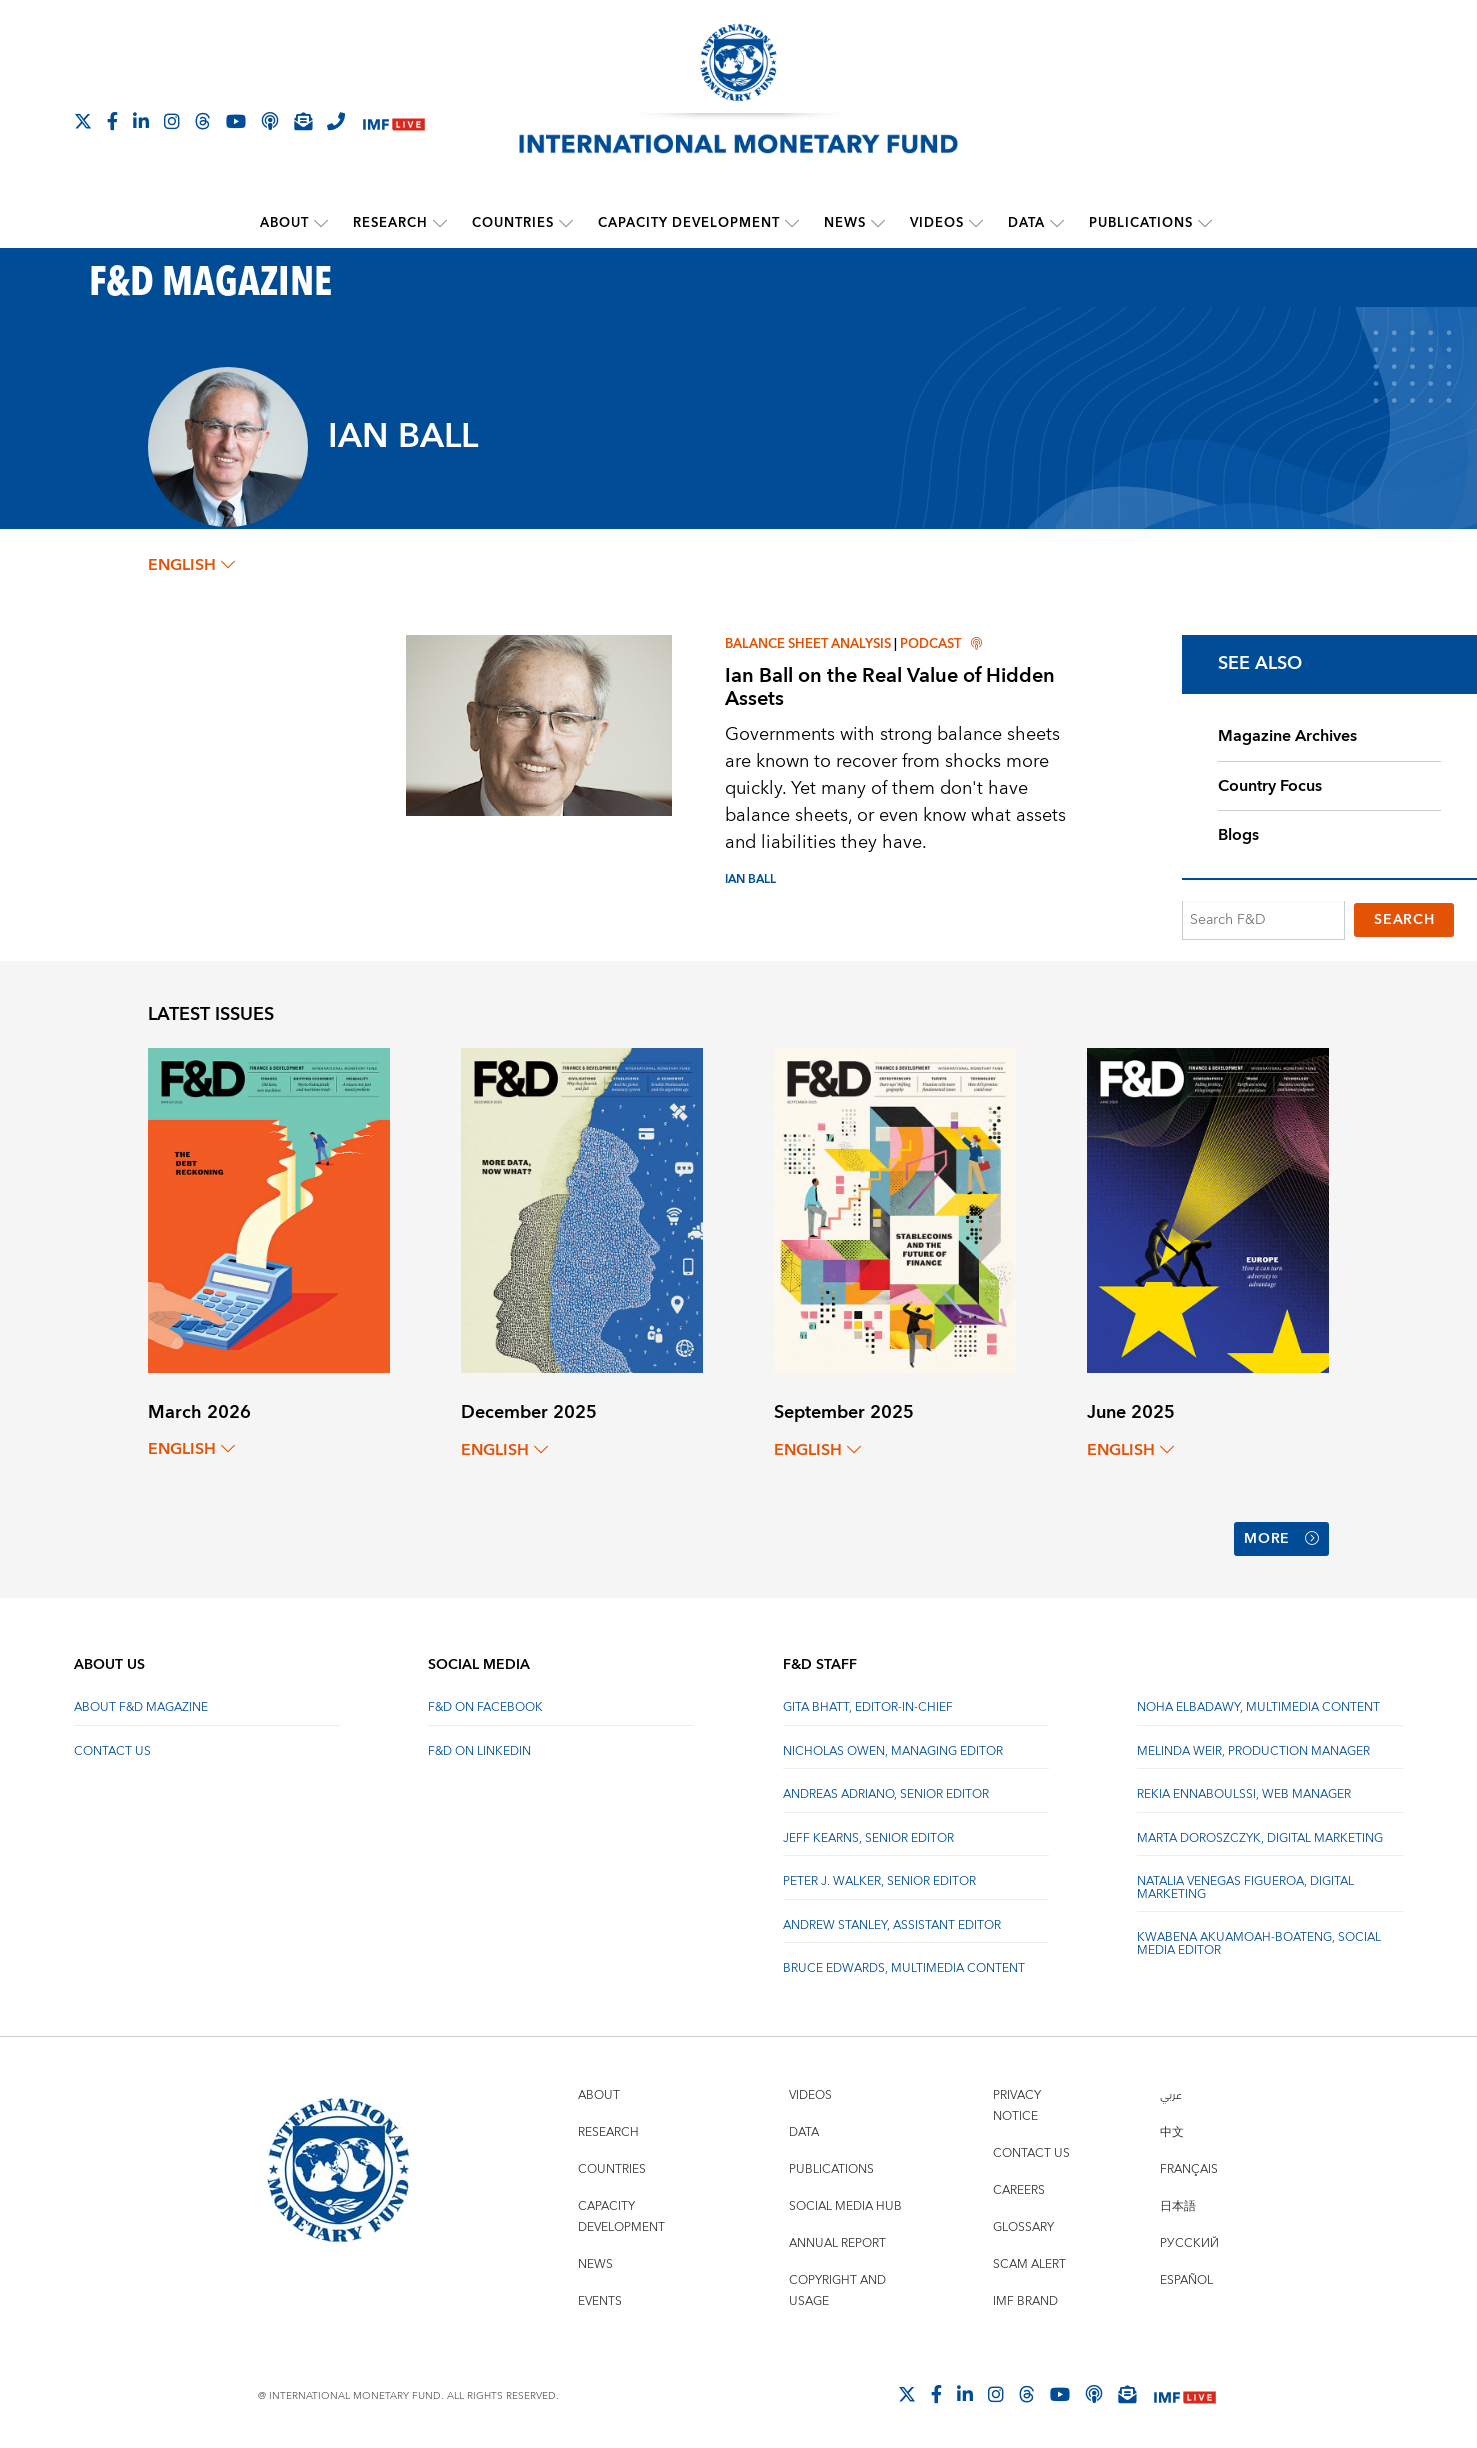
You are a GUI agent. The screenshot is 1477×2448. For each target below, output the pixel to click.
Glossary (1023, 2224)
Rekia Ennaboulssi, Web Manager (1244, 1792)
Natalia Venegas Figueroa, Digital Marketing (1245, 1884)
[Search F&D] (1264, 921)
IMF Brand (1025, 2298)
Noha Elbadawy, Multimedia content (1258, 1705)
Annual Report (837, 2240)
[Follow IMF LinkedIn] (141, 121)
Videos (937, 223)
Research (390, 223)
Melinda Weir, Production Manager (1253, 1748)
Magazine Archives (1287, 736)
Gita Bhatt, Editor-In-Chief (868, 1705)
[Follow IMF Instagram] (172, 121)
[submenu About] (321, 223)
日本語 (1178, 2203)
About (284, 223)
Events (600, 2298)
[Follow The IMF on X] (83, 121)
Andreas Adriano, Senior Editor (886, 1792)
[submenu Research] (440, 223)
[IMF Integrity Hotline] (336, 121)
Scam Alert (1029, 2261)
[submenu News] (878, 223)
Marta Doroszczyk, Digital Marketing (1260, 1835)
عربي (1171, 2092)
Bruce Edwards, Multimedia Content (904, 1965)
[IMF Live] (394, 122)
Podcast (941, 644)
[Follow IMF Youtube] (236, 121)
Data (1026, 223)
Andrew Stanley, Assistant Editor (892, 1922)
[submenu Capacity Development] (792, 223)
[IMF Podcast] (270, 121)
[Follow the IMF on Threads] (203, 121)
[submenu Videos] (976, 223)
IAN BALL (750, 878)
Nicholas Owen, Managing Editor (893, 1748)
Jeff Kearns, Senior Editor (868, 1835)
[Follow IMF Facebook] (112, 121)
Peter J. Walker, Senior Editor (879, 1878)
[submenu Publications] (1205, 223)
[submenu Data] (1057, 223)
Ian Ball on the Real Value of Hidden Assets (890, 687)
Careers (1019, 2187)
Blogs (1238, 836)
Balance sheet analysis (808, 644)
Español (1186, 2277)
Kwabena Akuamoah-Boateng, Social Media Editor (1259, 1940)
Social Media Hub (845, 2203)
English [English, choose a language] (191, 565)
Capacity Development (689, 223)
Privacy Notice (1017, 2103)
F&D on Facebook (485, 1705)
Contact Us (112, 1748)
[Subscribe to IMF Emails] (303, 121)
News (845, 223)
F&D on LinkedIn (479, 1748)
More (1281, 1538)
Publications (1141, 223)
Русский (1189, 2240)
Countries (513, 223)
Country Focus (1270, 786)
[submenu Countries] (566, 223)
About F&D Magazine (141, 1705)
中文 (1172, 2129)
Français (1189, 2166)
